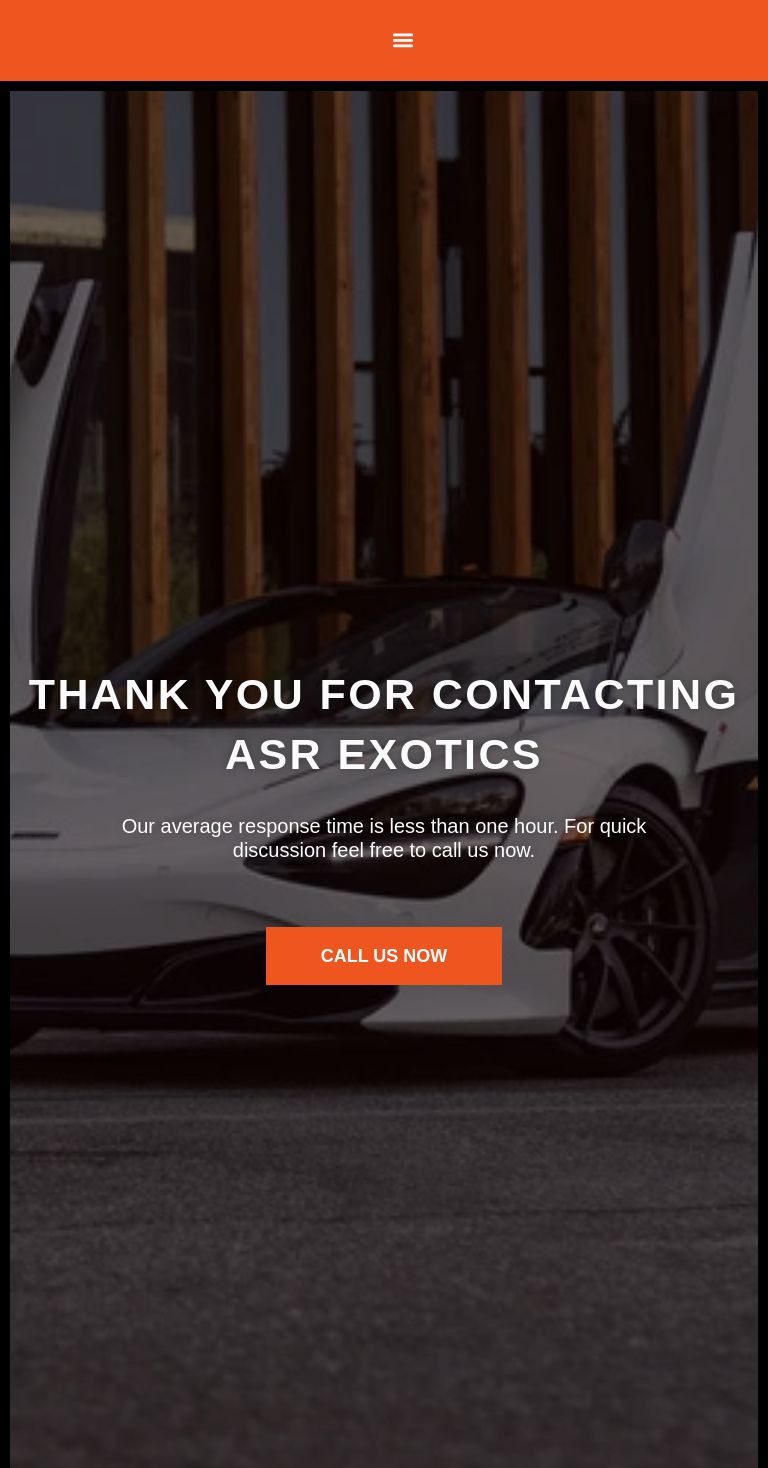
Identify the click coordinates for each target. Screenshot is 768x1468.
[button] (402, 40)
